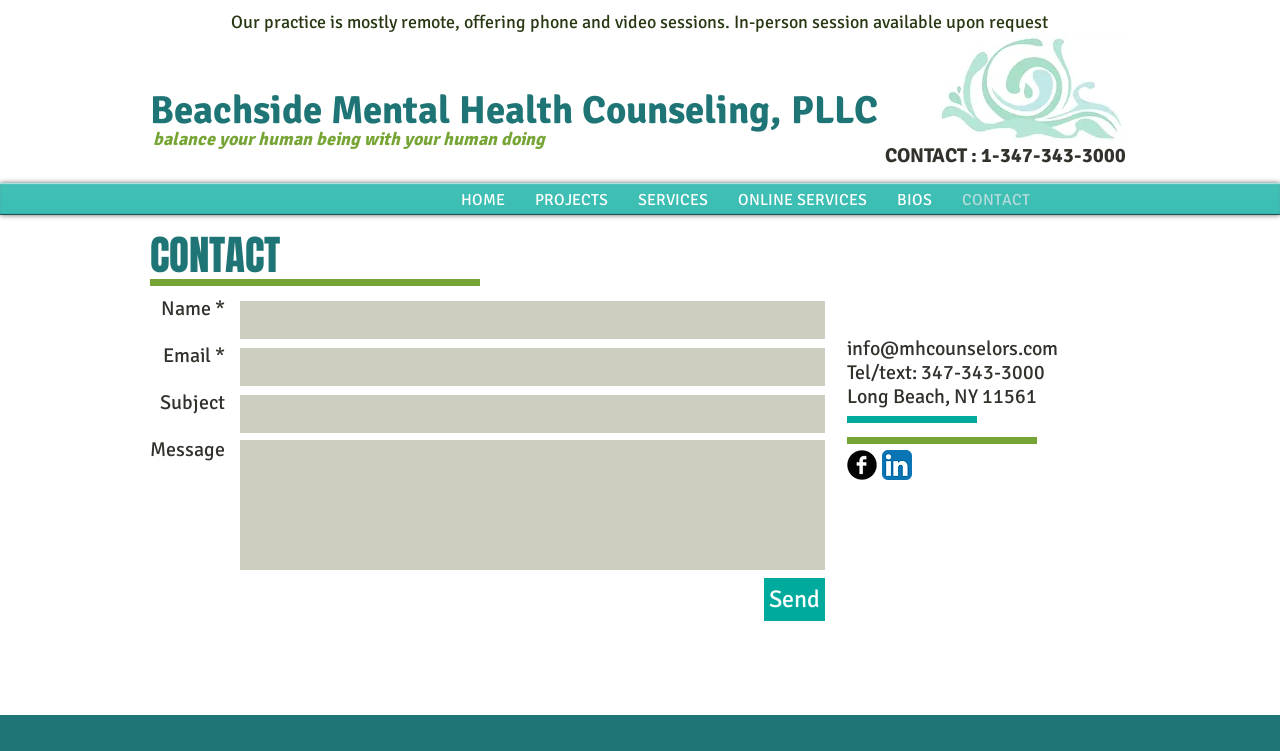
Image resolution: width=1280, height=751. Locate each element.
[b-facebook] (862, 465)
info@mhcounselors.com (952, 348)
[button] (914, 200)
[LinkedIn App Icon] (897, 465)
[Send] (794, 599)
